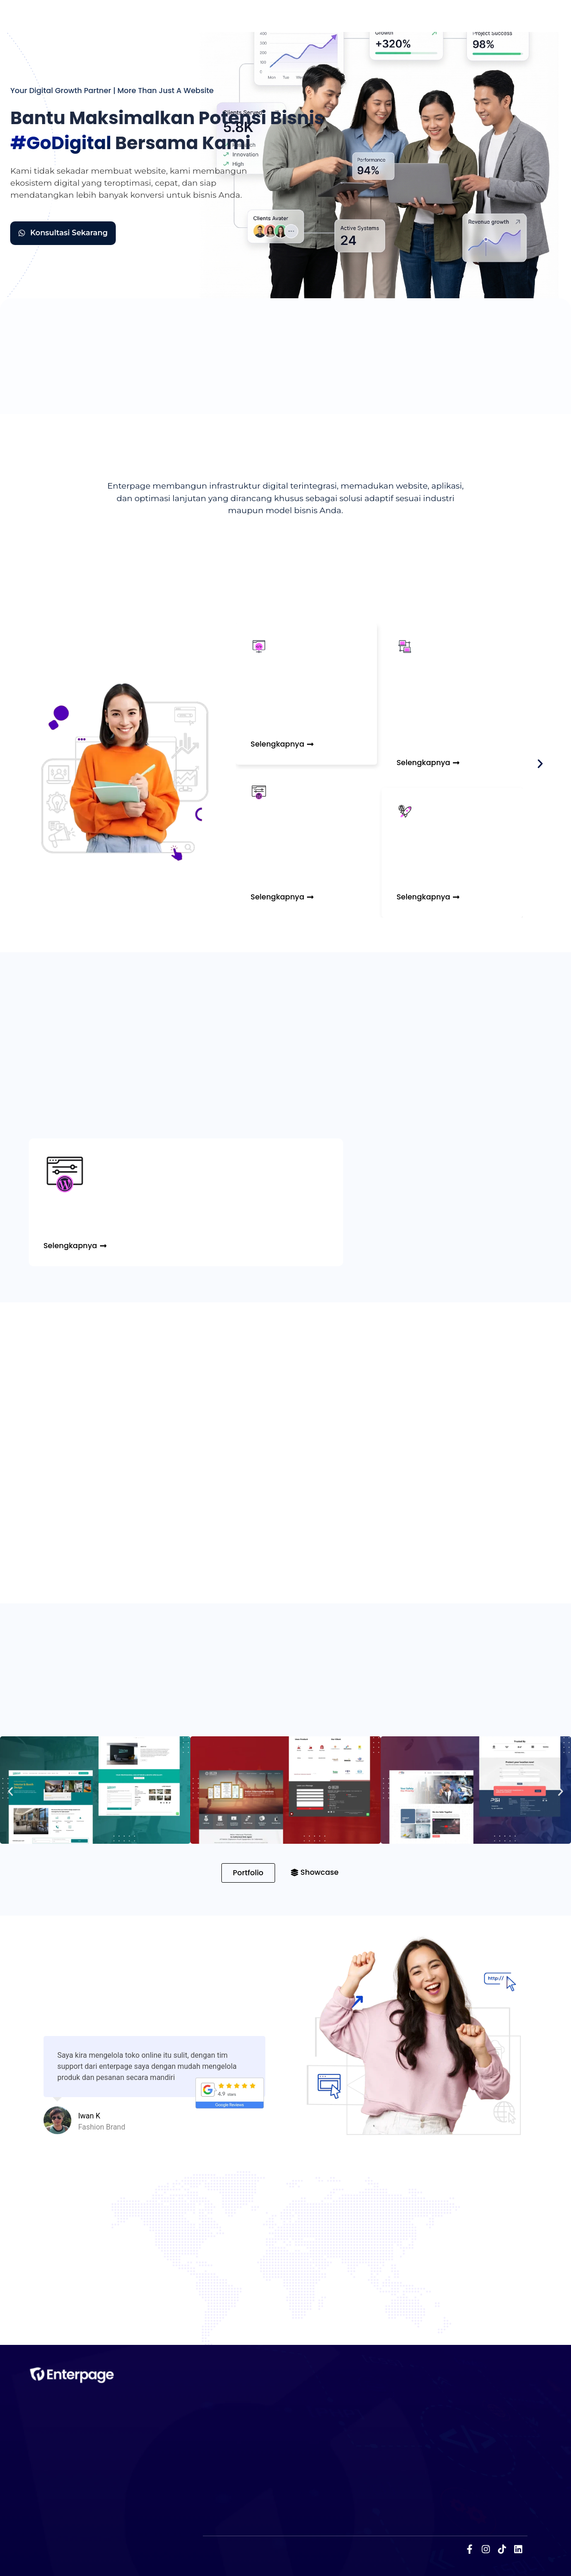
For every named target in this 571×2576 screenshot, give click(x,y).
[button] (540, 763)
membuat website (128, 170)
